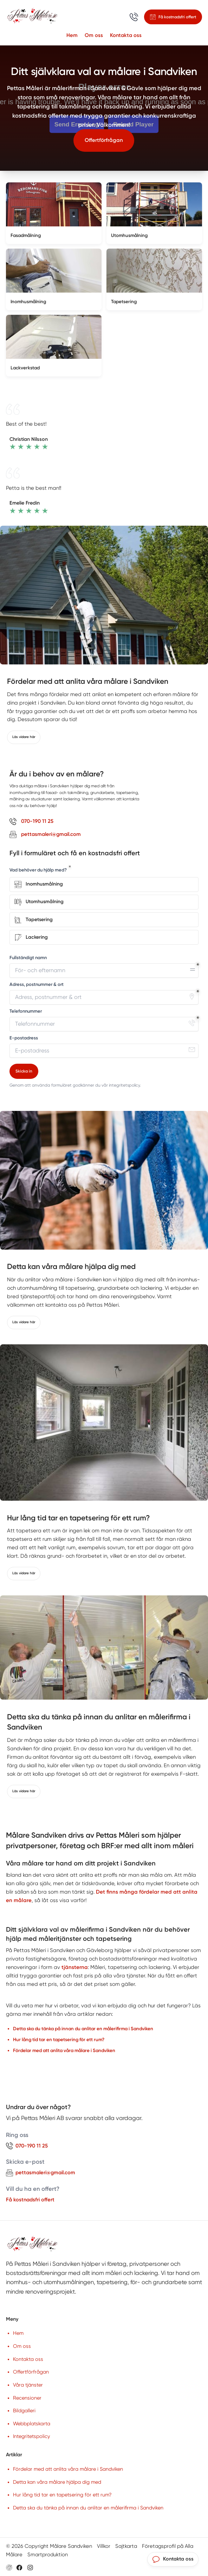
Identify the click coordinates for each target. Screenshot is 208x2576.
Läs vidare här (23, 737)
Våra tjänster (28, 2385)
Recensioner (27, 2398)
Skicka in (23, 1071)
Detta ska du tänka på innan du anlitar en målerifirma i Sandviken (88, 2508)
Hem (72, 35)
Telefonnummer (25, 1011)
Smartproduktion (47, 2554)
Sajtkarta (126, 2546)
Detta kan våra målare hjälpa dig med (57, 2482)
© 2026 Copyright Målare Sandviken (49, 2546)
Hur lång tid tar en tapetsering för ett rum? (62, 2494)
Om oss (94, 35)
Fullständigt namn (28, 957)
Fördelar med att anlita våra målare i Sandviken (68, 2469)
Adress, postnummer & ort (36, 984)
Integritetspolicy (31, 2436)
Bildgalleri (24, 2410)
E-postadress (23, 1037)
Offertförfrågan (104, 140)
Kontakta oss (126, 35)
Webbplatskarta (31, 2423)
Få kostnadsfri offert (30, 2199)
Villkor (103, 2546)
